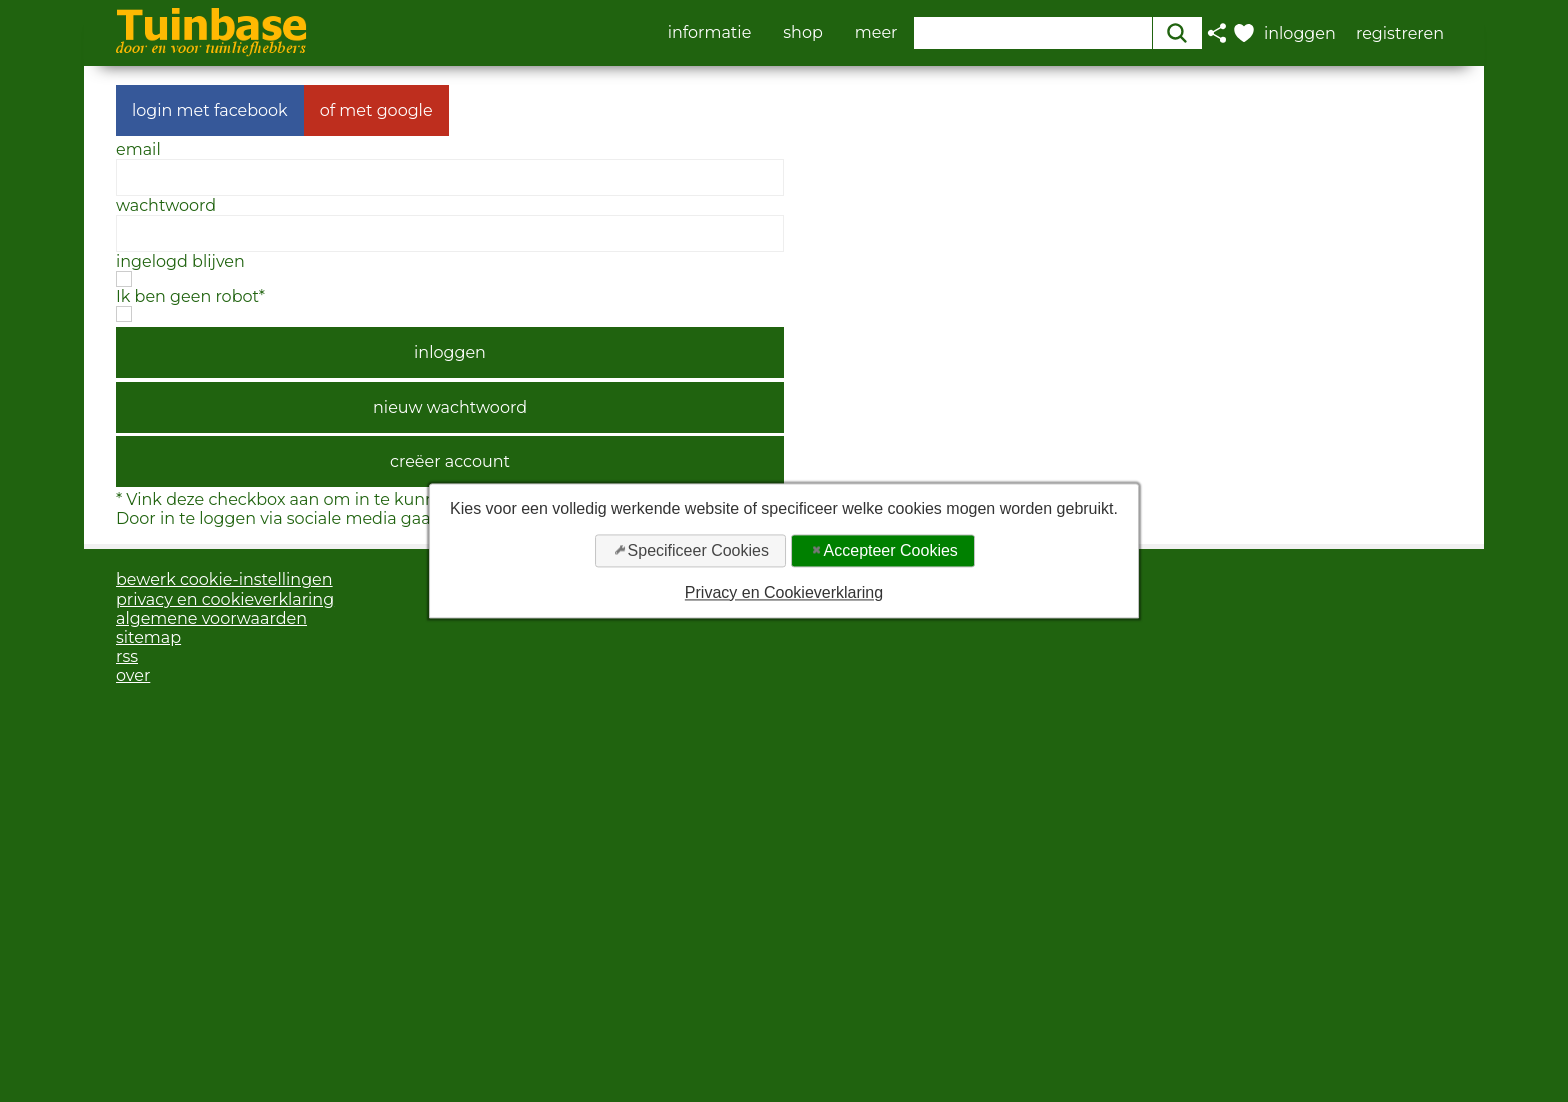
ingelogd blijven (180, 261)
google (405, 110)
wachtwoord (166, 205)
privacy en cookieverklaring (225, 599)
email (138, 149)
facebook (251, 110)
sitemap (148, 637)
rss (127, 656)
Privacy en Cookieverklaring (784, 592)
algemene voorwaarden (211, 618)
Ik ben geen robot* (190, 296)
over (133, 675)
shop (803, 33)
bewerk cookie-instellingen (224, 579)
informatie (710, 33)
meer (876, 33)
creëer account (450, 461)
